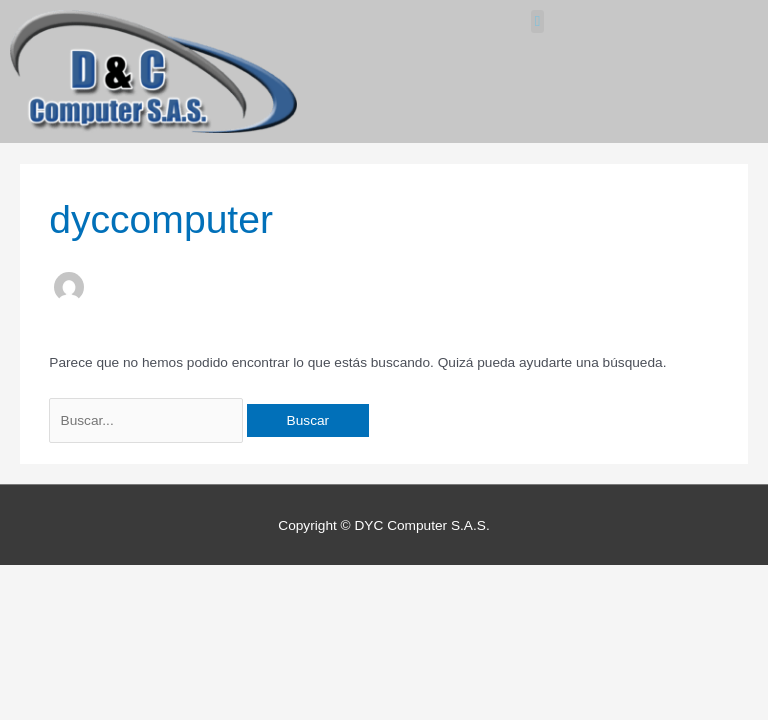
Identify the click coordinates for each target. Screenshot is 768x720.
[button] (537, 21)
